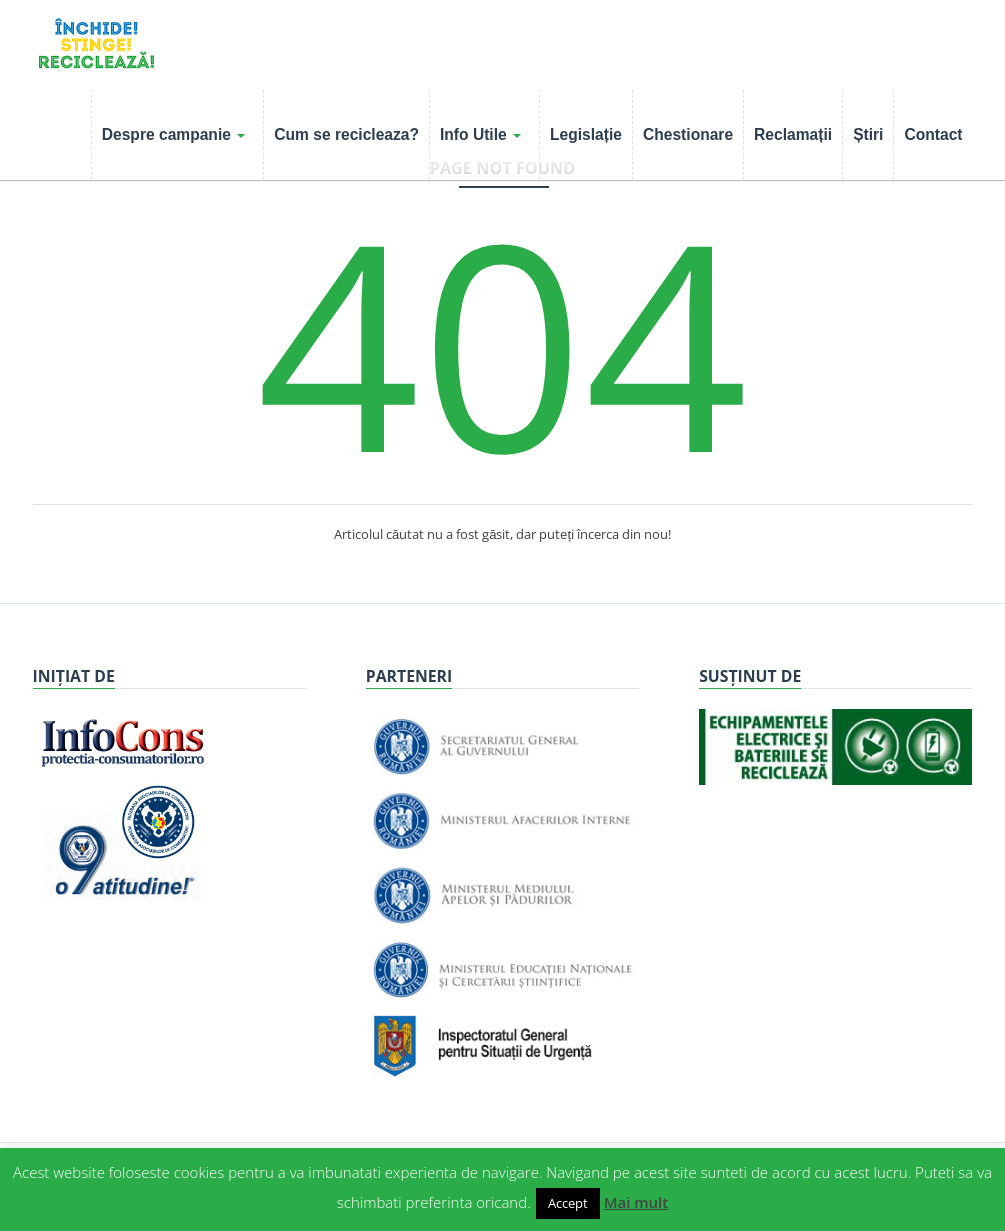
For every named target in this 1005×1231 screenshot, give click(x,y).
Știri (868, 134)
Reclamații (793, 134)
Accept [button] (568, 1203)
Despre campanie (173, 134)
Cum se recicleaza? (346, 134)
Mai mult (636, 1202)
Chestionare (688, 134)
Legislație (586, 134)
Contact (933, 134)
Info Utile (480, 134)
